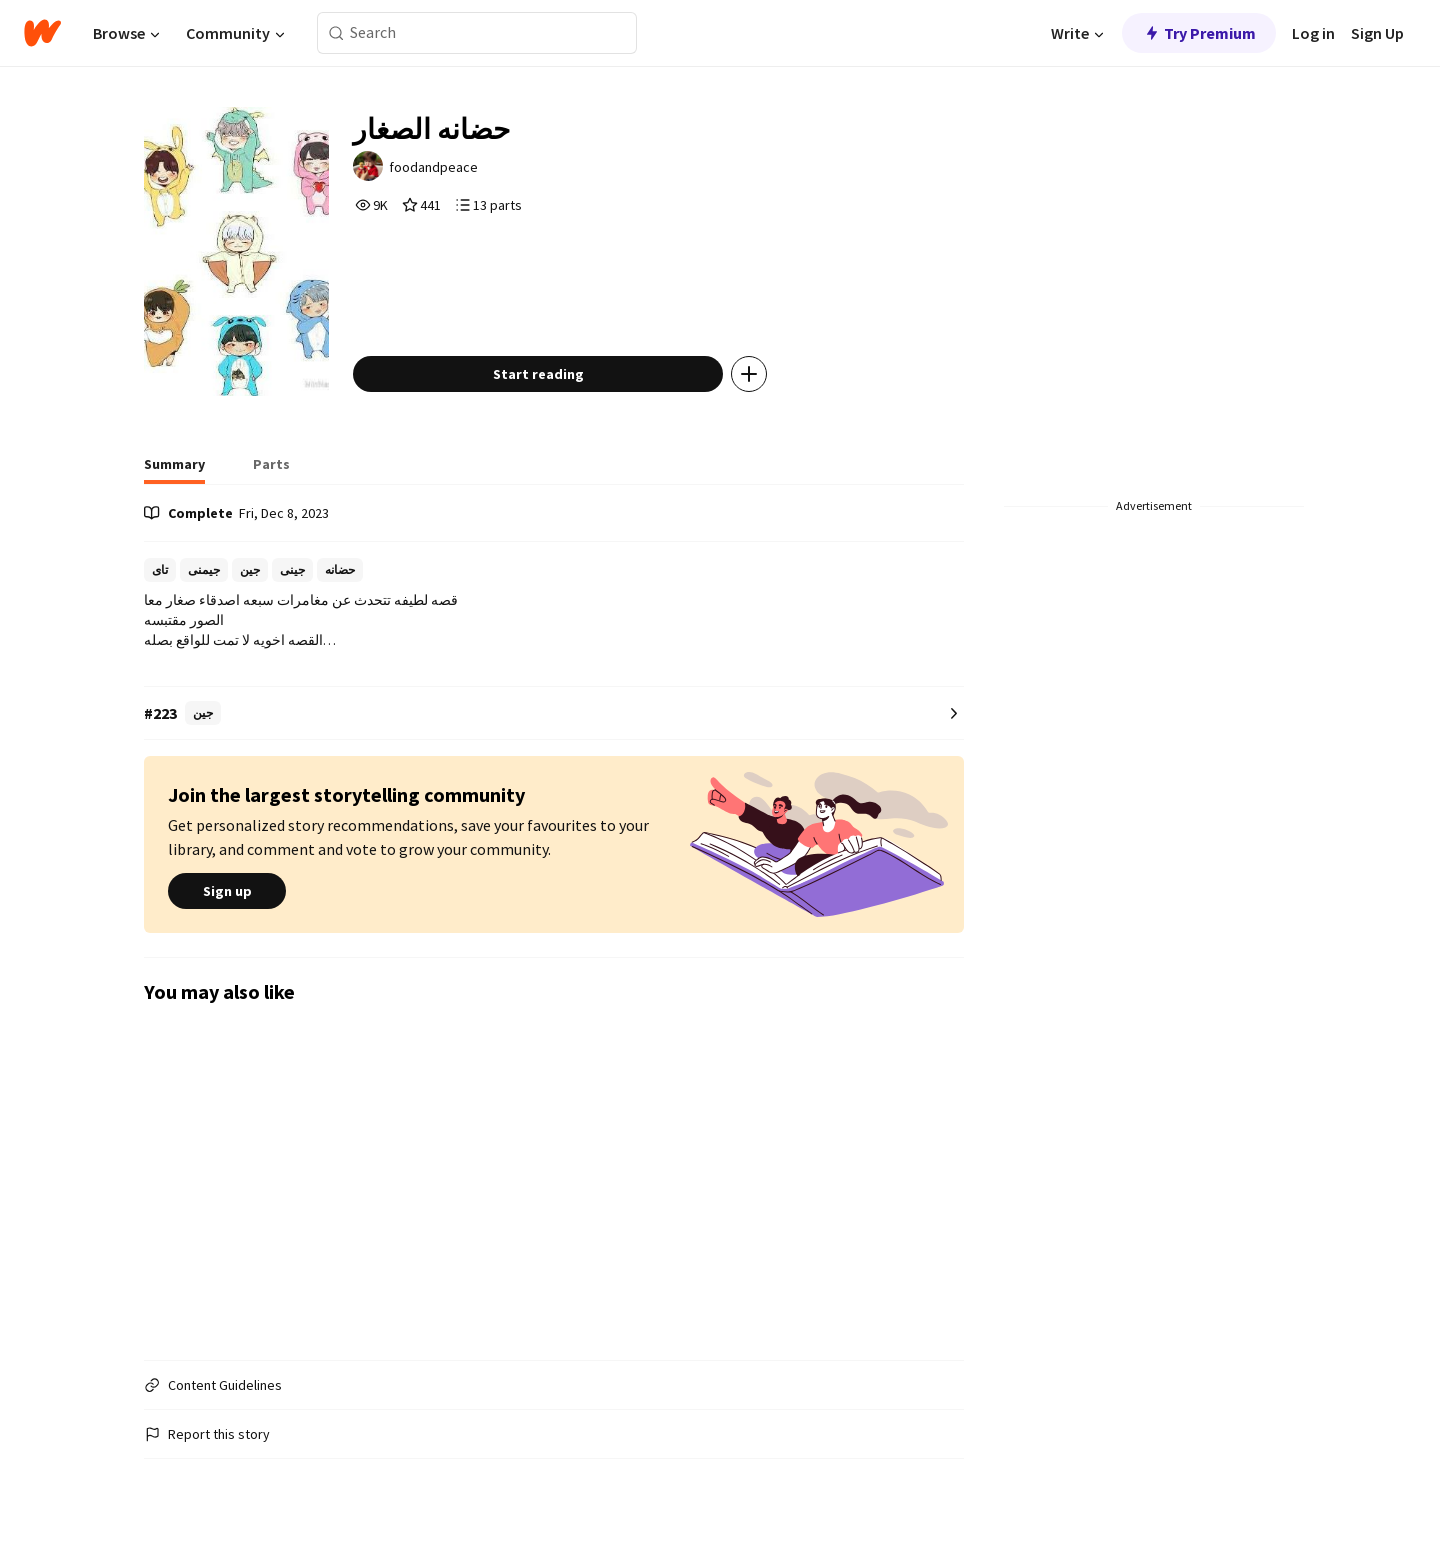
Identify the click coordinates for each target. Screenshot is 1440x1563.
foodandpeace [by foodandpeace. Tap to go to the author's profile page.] (433, 167)
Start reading (538, 374)
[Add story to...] (749, 374)
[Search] (336, 33)
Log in (1313, 33)
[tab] (174, 470)
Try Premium (1199, 33)
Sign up (227, 891)
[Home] (42, 33)
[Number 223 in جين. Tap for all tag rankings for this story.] (554, 713)
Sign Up (1377, 33)
